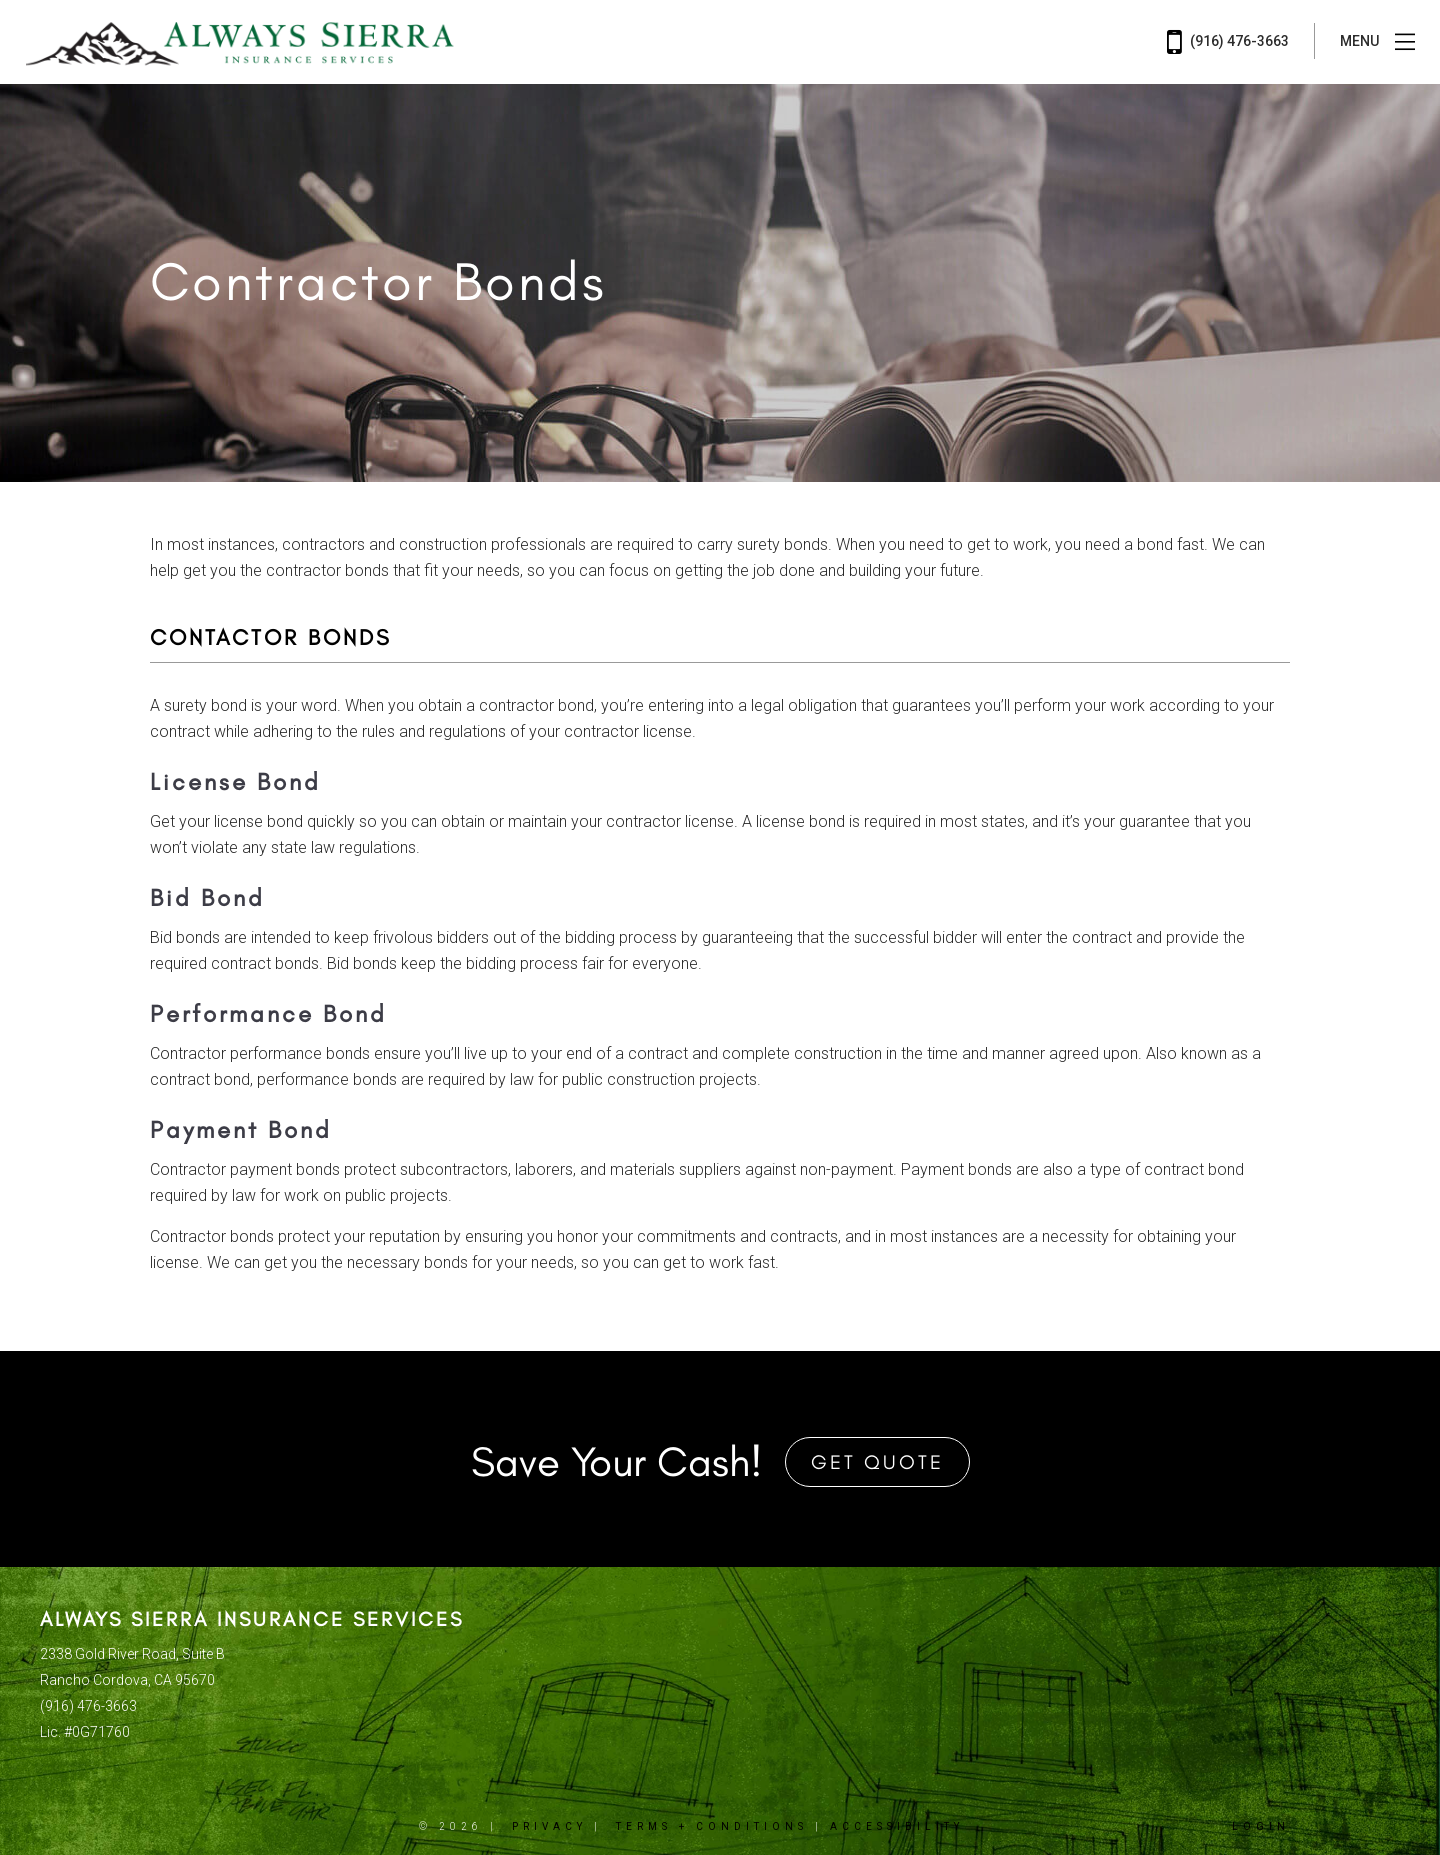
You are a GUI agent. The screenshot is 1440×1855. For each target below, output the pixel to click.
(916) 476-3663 (1228, 42)
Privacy (549, 1826)
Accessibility (897, 1826)
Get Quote (877, 1462)
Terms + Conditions (712, 1826)
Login (1261, 1826)
